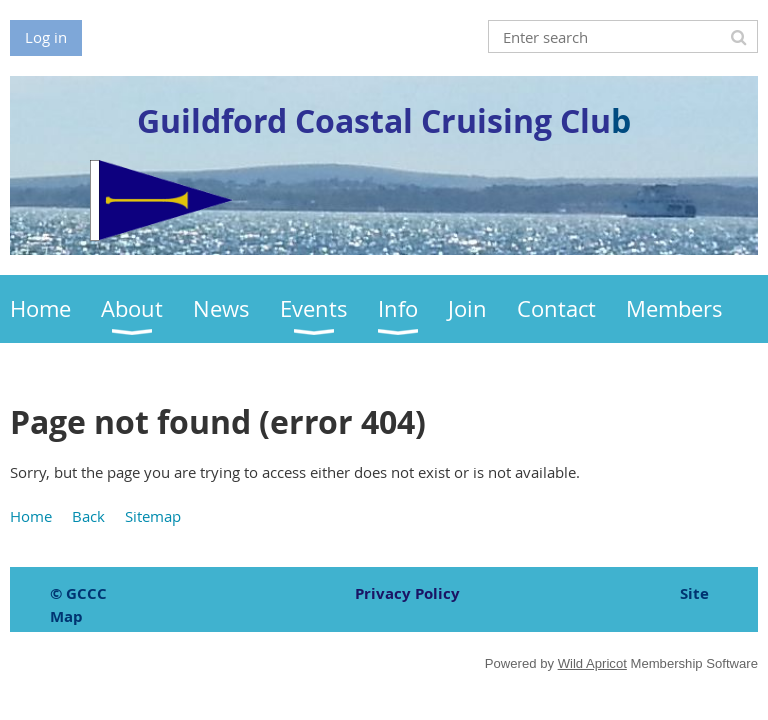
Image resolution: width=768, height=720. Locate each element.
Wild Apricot (592, 663)
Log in (46, 37)
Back (88, 516)
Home (31, 516)
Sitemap (153, 516)
